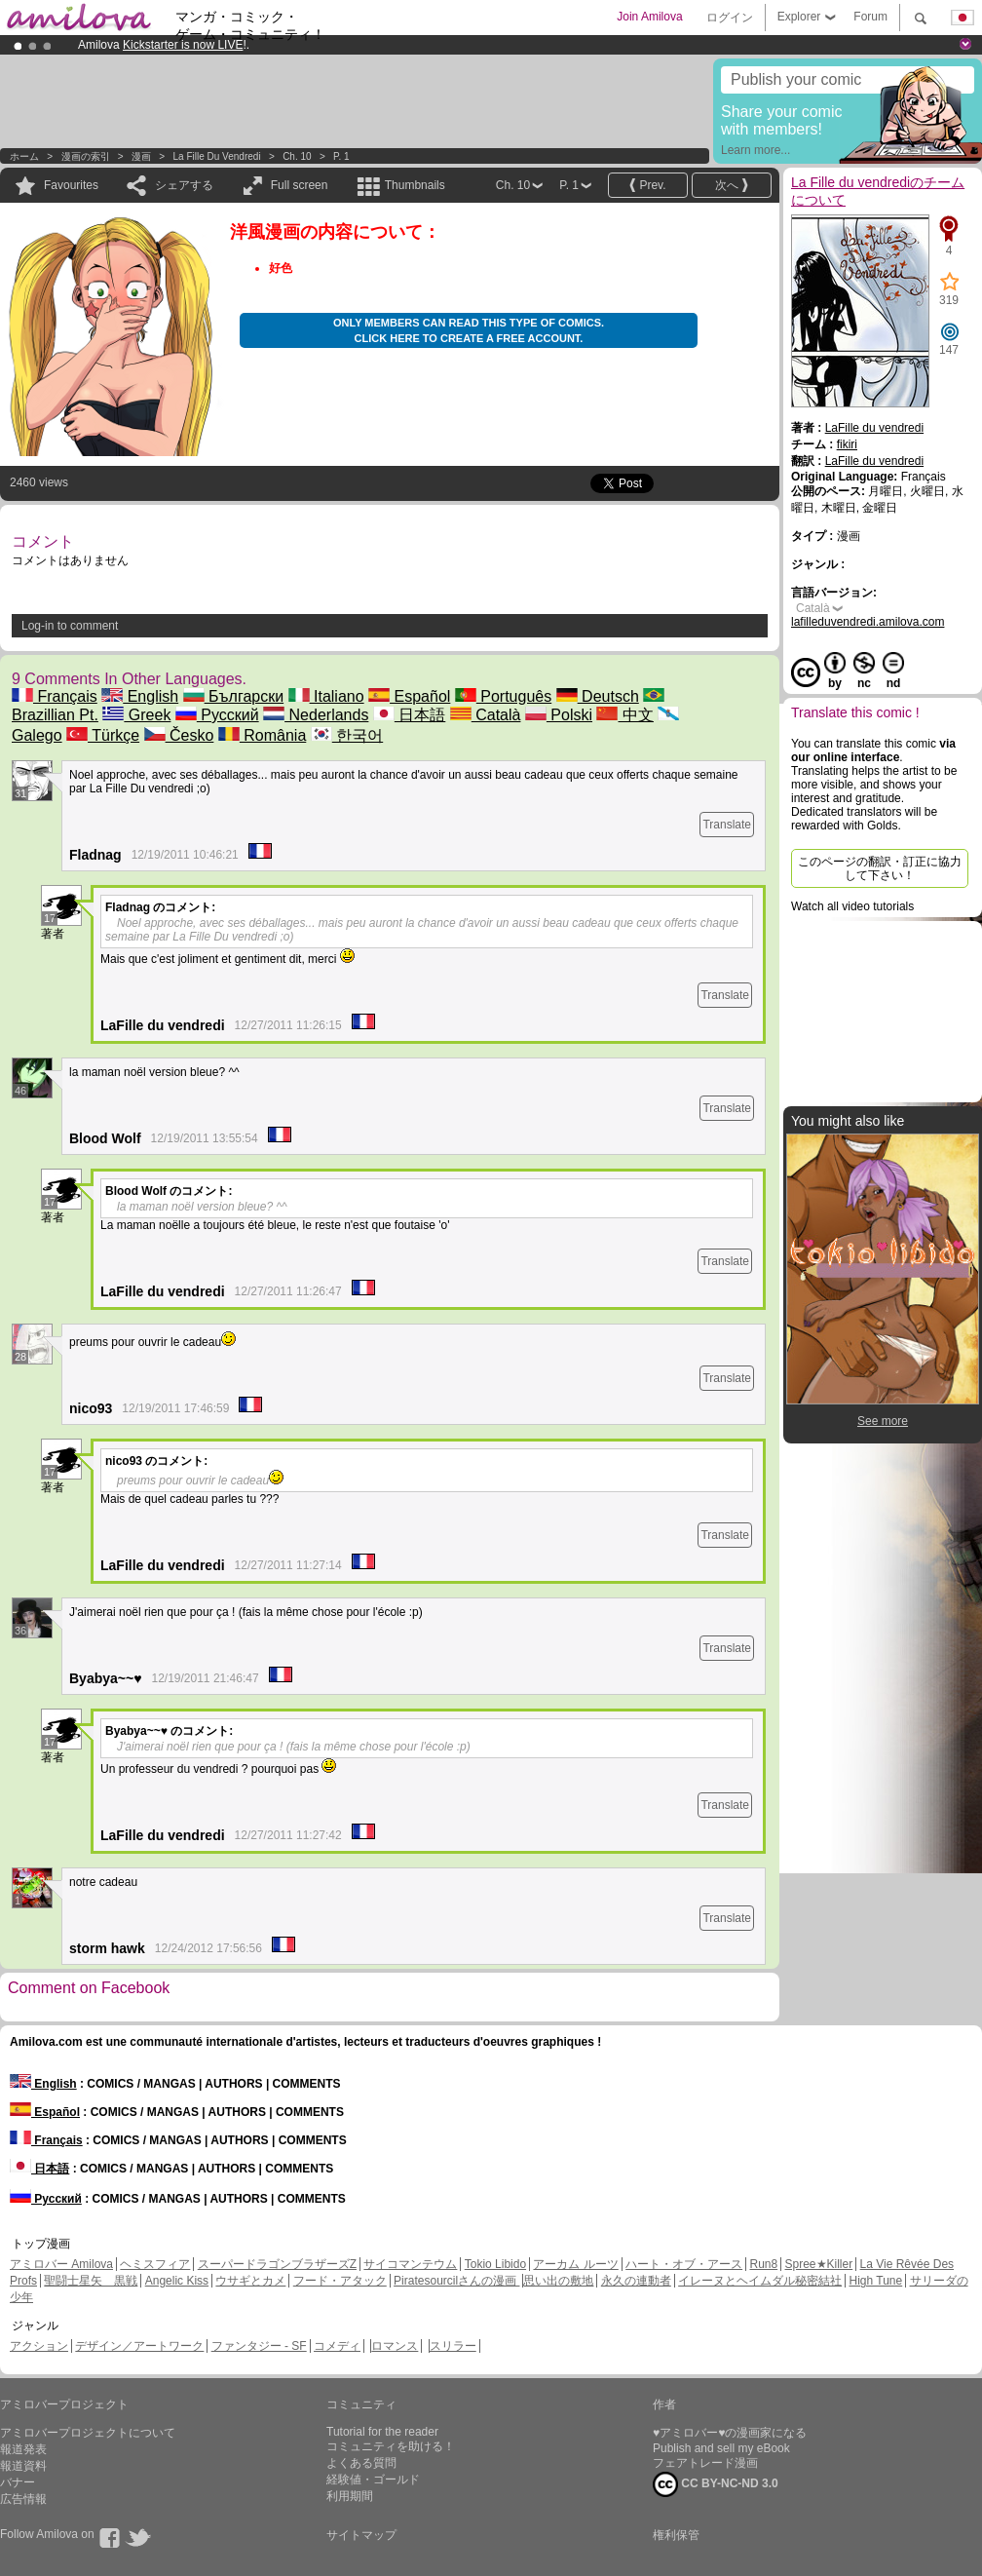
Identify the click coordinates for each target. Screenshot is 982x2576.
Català (485, 715)
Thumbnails (415, 185)
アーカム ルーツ (575, 2264)
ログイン (729, 17)
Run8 (763, 2264)
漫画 (141, 156)
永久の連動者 (636, 2281)
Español (409, 696)
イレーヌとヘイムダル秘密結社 (760, 2281)
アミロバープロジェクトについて (87, 2433)
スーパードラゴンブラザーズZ (277, 2264)
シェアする (184, 185)
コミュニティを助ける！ (390, 2446)
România (262, 735)
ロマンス (394, 2346)
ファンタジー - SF (259, 2346)
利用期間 (349, 2496)
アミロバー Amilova (61, 2264)
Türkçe (102, 735)
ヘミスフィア (155, 2264)
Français (54, 696)
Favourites (71, 185)
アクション (39, 2346)
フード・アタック (340, 2281)
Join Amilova (649, 16)
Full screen (299, 185)
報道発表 (23, 2449)
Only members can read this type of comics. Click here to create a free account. (468, 330)
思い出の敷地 (558, 2281)
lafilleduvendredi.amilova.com (867, 622)
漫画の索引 (85, 156)
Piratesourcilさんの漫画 (456, 2281)
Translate (726, 824)
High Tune (876, 2281)
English (139, 696)
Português (503, 696)
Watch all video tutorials (852, 906)
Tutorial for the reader (382, 2432)
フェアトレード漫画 (705, 2463)
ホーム (24, 156)
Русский (217, 715)
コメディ (337, 2346)
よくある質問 (361, 2463)
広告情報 (23, 2499)
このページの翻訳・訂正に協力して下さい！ (880, 868)
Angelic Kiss (176, 2281)
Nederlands (315, 715)
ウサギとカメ (250, 2281)
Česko (179, 735)
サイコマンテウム (410, 2264)
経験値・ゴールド (373, 2479)
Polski (558, 715)
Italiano (326, 696)
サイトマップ (361, 2535)
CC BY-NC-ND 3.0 (715, 2484)
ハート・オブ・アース (683, 2264)
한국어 (347, 735)
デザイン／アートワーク (139, 2346)
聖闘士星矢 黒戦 (90, 2281)
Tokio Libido (495, 2264)
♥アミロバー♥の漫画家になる (730, 2433)
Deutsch (597, 696)
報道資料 (23, 2466)
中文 (624, 715)
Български (233, 696)
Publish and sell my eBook (721, 2448)
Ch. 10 (297, 156)
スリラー (453, 2346)
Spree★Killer (819, 2264)
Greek (136, 715)
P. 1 (341, 156)
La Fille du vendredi (217, 156)
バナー (17, 2482)
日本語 (409, 715)
